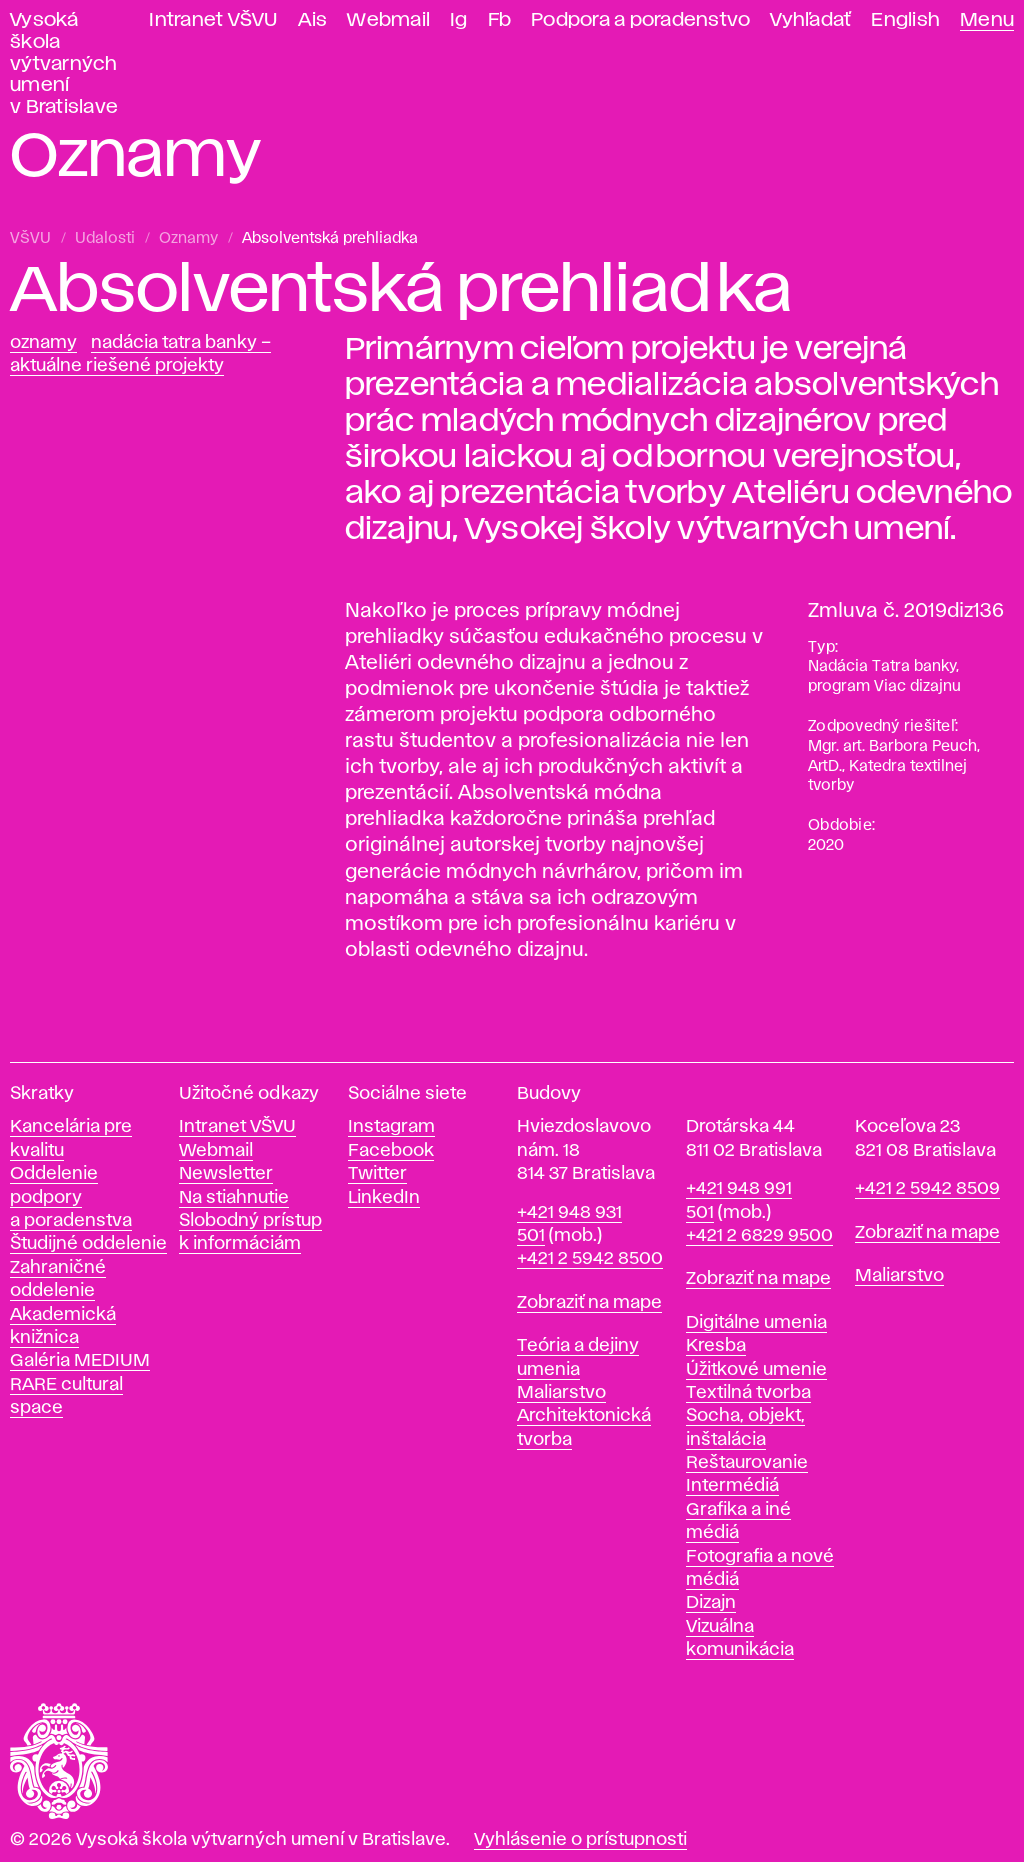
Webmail (388, 20)
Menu (987, 20)
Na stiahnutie (234, 1198)
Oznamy (188, 239)
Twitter (377, 1174)
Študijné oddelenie (88, 1244)
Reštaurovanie (747, 1463)
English (905, 20)
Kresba (716, 1346)
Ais (313, 20)
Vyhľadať (810, 20)
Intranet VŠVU (213, 20)
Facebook (391, 1151)
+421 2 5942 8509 (927, 1189)
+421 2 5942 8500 (590, 1259)
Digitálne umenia (756, 1323)
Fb (500, 20)
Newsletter (226, 1174)
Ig (459, 20)
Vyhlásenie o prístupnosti (580, 1840)
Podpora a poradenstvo (640, 20)
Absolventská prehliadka (330, 239)
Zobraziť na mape (589, 1303)
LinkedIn (384, 1198)
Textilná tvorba (748, 1393)
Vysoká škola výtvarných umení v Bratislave (64, 64)
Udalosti (105, 239)
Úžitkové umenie (756, 1370)
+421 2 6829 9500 (759, 1236)
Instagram (391, 1127)
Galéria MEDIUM (80, 1361)
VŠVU (30, 239)
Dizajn (711, 1603)
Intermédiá (732, 1486)
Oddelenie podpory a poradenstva (71, 1197)
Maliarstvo (561, 1393)
